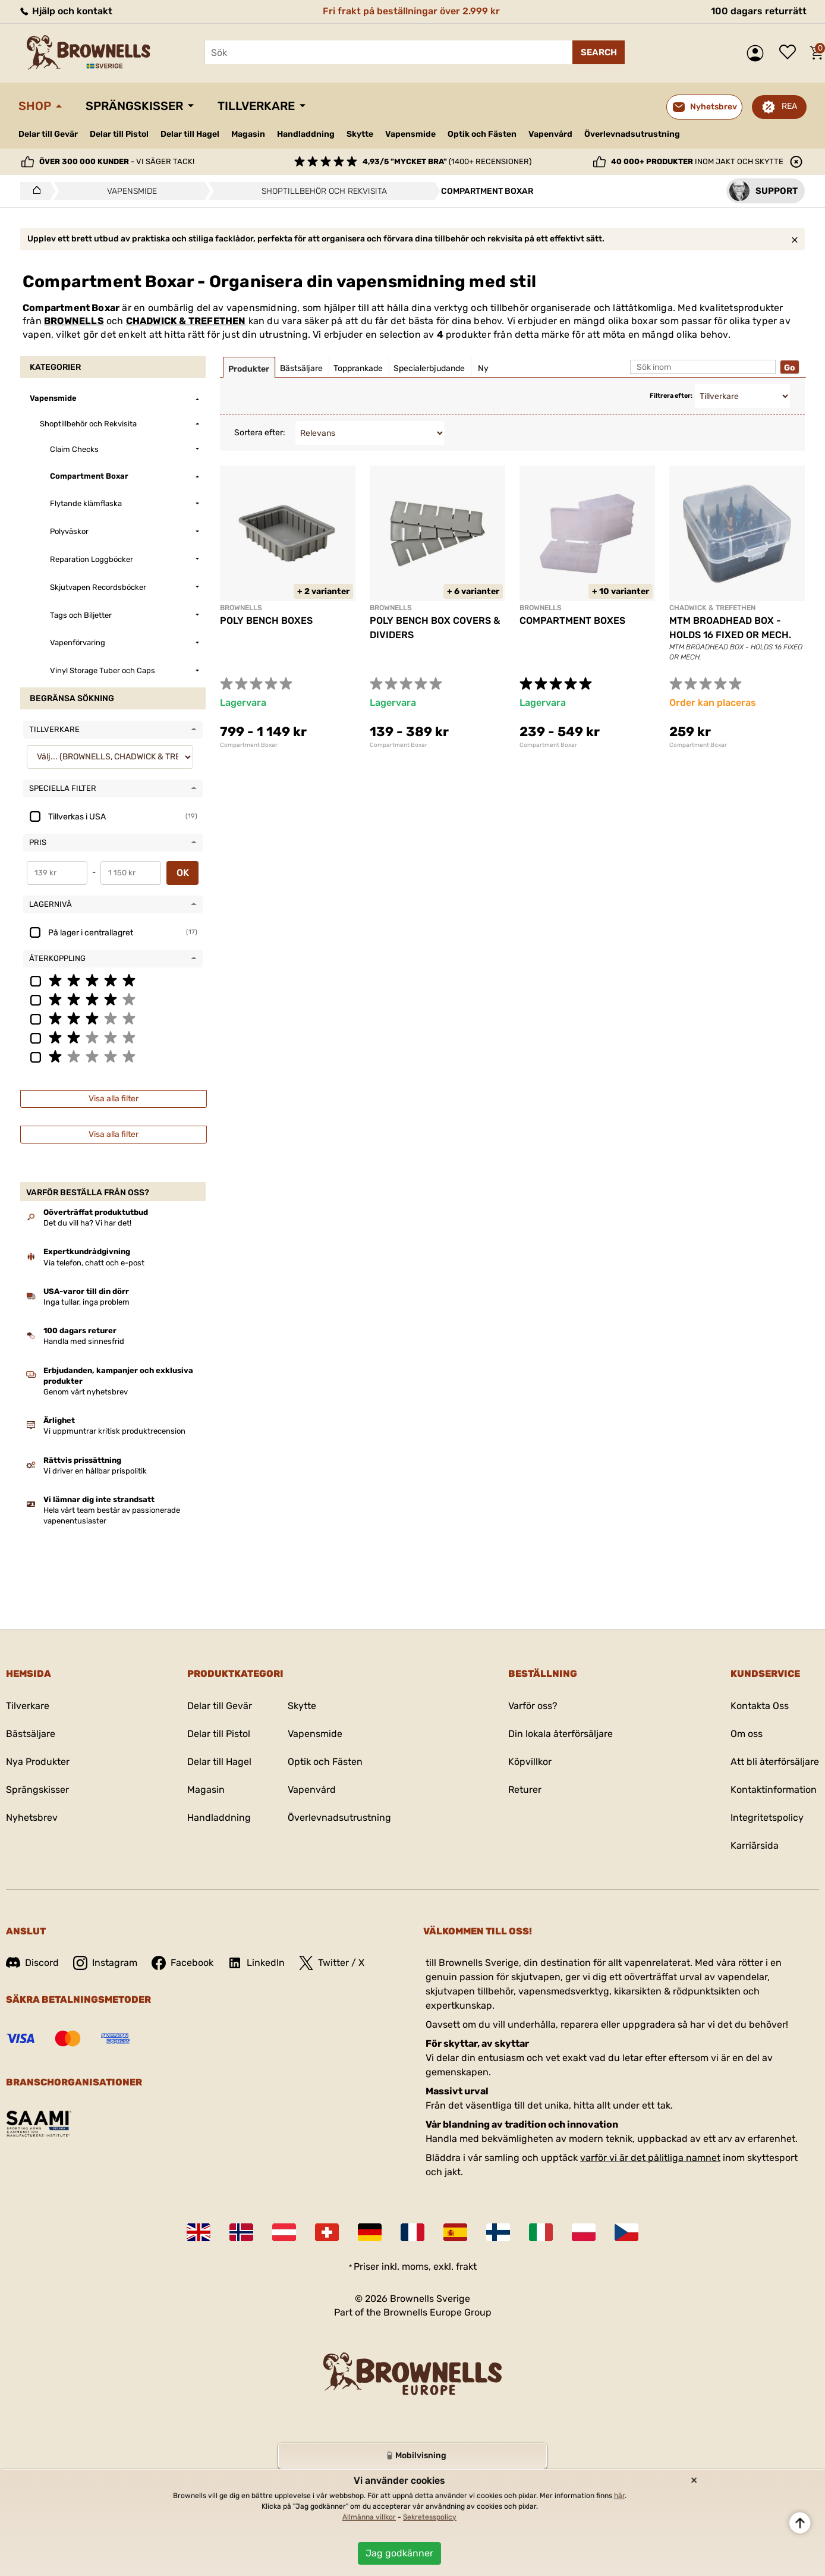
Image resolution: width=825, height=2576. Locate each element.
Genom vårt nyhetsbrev (85, 1391)
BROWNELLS (74, 320)
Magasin (248, 134)
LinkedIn (256, 1963)
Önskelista (790, 53)
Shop (34, 106)
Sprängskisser (134, 106)
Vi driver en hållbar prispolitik (95, 1470)
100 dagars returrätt (759, 11)
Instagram (105, 1963)
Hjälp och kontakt (65, 11)
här (619, 2496)
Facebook (182, 1963)
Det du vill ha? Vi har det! (87, 1222)
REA (789, 106)
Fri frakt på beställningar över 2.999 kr (411, 11)
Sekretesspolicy (429, 2517)
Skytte (360, 134)
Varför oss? (533, 1705)
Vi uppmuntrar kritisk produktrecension (114, 1431)
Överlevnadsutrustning (632, 134)
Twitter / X (331, 1963)
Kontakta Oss (759, 1705)
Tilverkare (27, 1705)
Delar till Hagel (189, 134)
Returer (524, 1789)
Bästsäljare (30, 1733)
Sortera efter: (259, 433)
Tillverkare (256, 106)
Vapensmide (410, 134)
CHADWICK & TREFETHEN (186, 320)
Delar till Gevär (48, 134)
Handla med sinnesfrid (83, 1341)
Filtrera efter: (671, 396)
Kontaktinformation (773, 1789)
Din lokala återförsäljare (560, 1733)
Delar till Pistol (119, 134)
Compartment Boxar (249, 745)
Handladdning (306, 134)
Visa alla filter (113, 1099)
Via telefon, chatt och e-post (93, 1262)
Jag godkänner (399, 2553)
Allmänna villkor (369, 2517)
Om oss (746, 1733)
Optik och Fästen (482, 134)
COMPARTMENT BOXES (572, 620)
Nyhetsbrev (32, 1817)
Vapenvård (550, 134)
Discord (32, 1962)
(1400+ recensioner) (447, 161)
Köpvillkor (530, 1761)
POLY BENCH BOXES (266, 620)
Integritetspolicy (767, 1817)
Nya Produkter (38, 1761)
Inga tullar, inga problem (86, 1302)
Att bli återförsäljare (774, 1761)
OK (183, 872)
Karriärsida (754, 1845)
